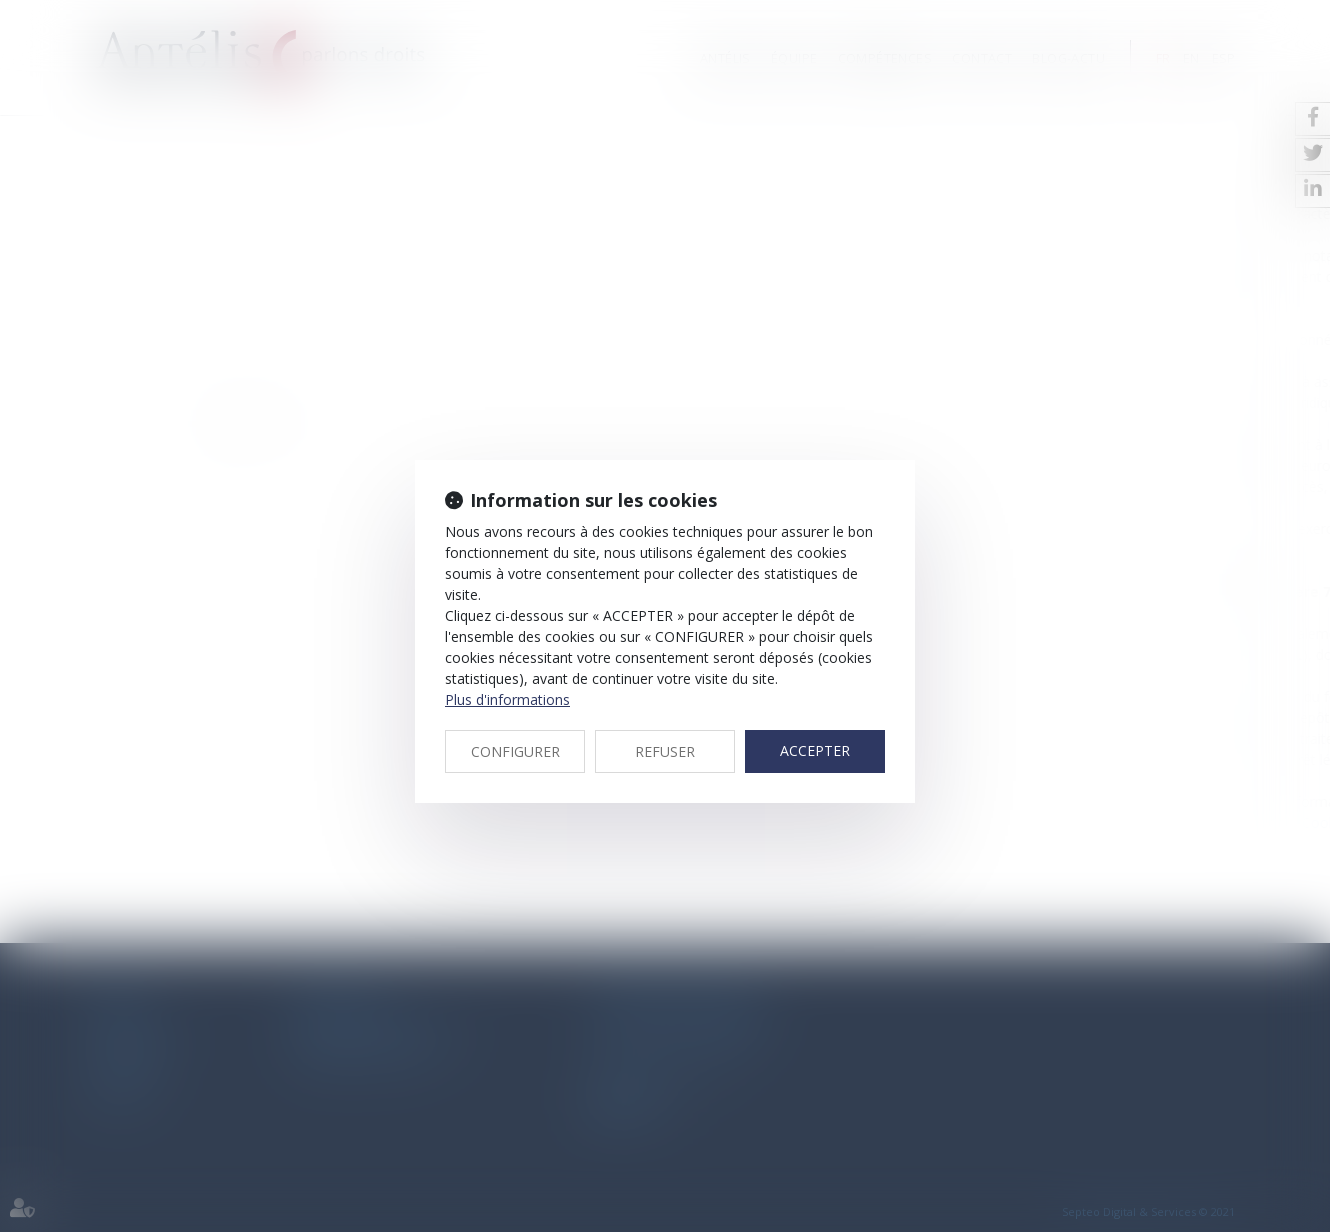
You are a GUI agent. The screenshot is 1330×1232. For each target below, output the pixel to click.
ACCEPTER (815, 750)
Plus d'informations (507, 699)
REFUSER (665, 751)
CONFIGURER (515, 751)
